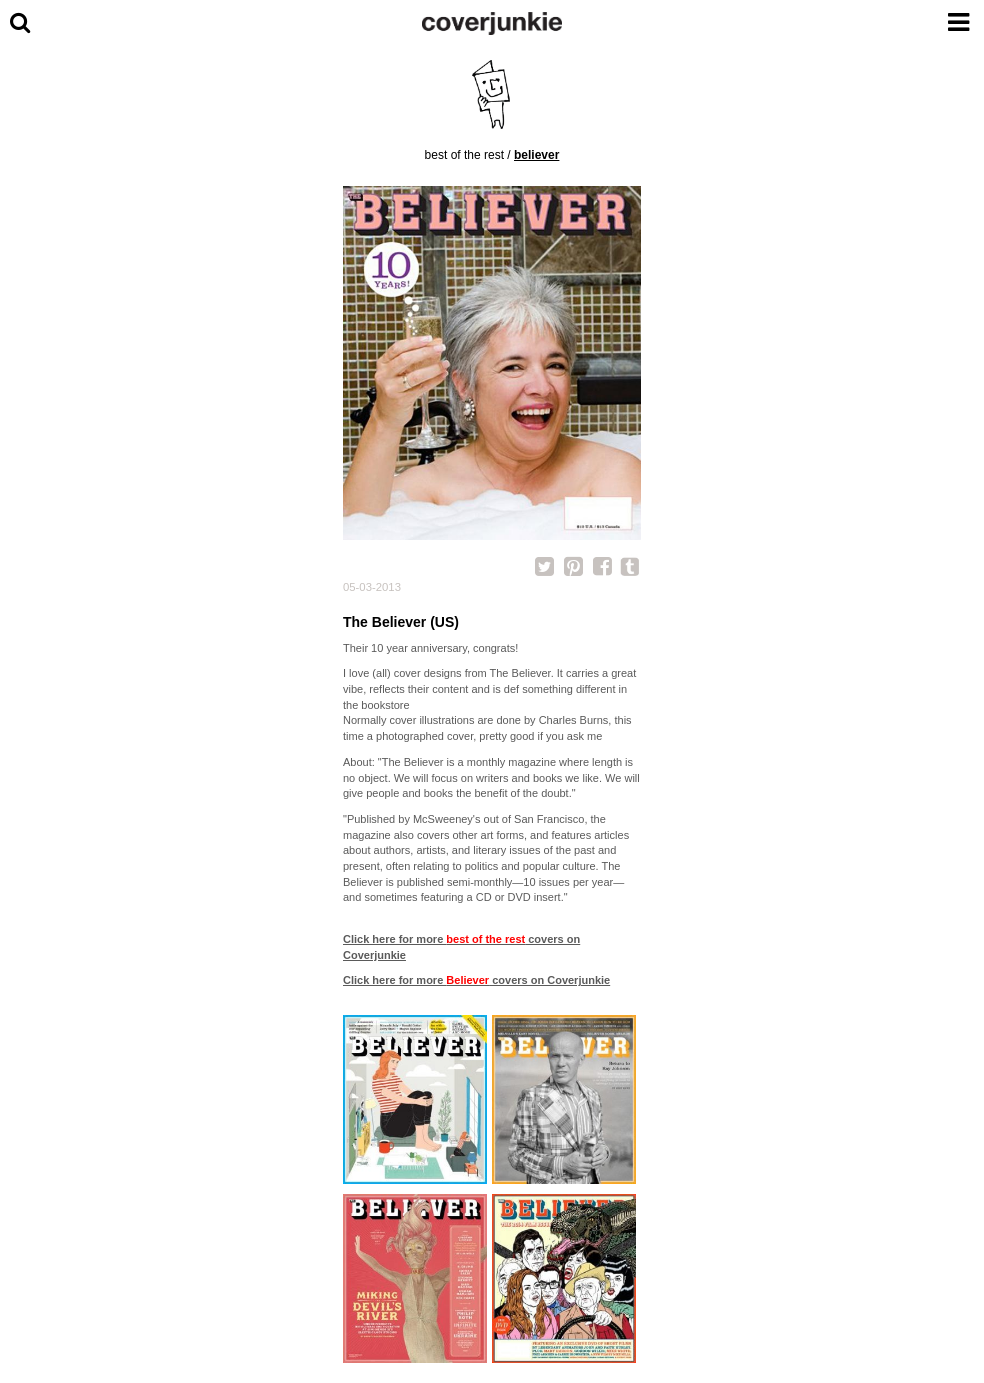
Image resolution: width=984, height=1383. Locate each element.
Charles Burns (574, 720)
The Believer (520, 673)
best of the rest (464, 155)
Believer (536, 155)
